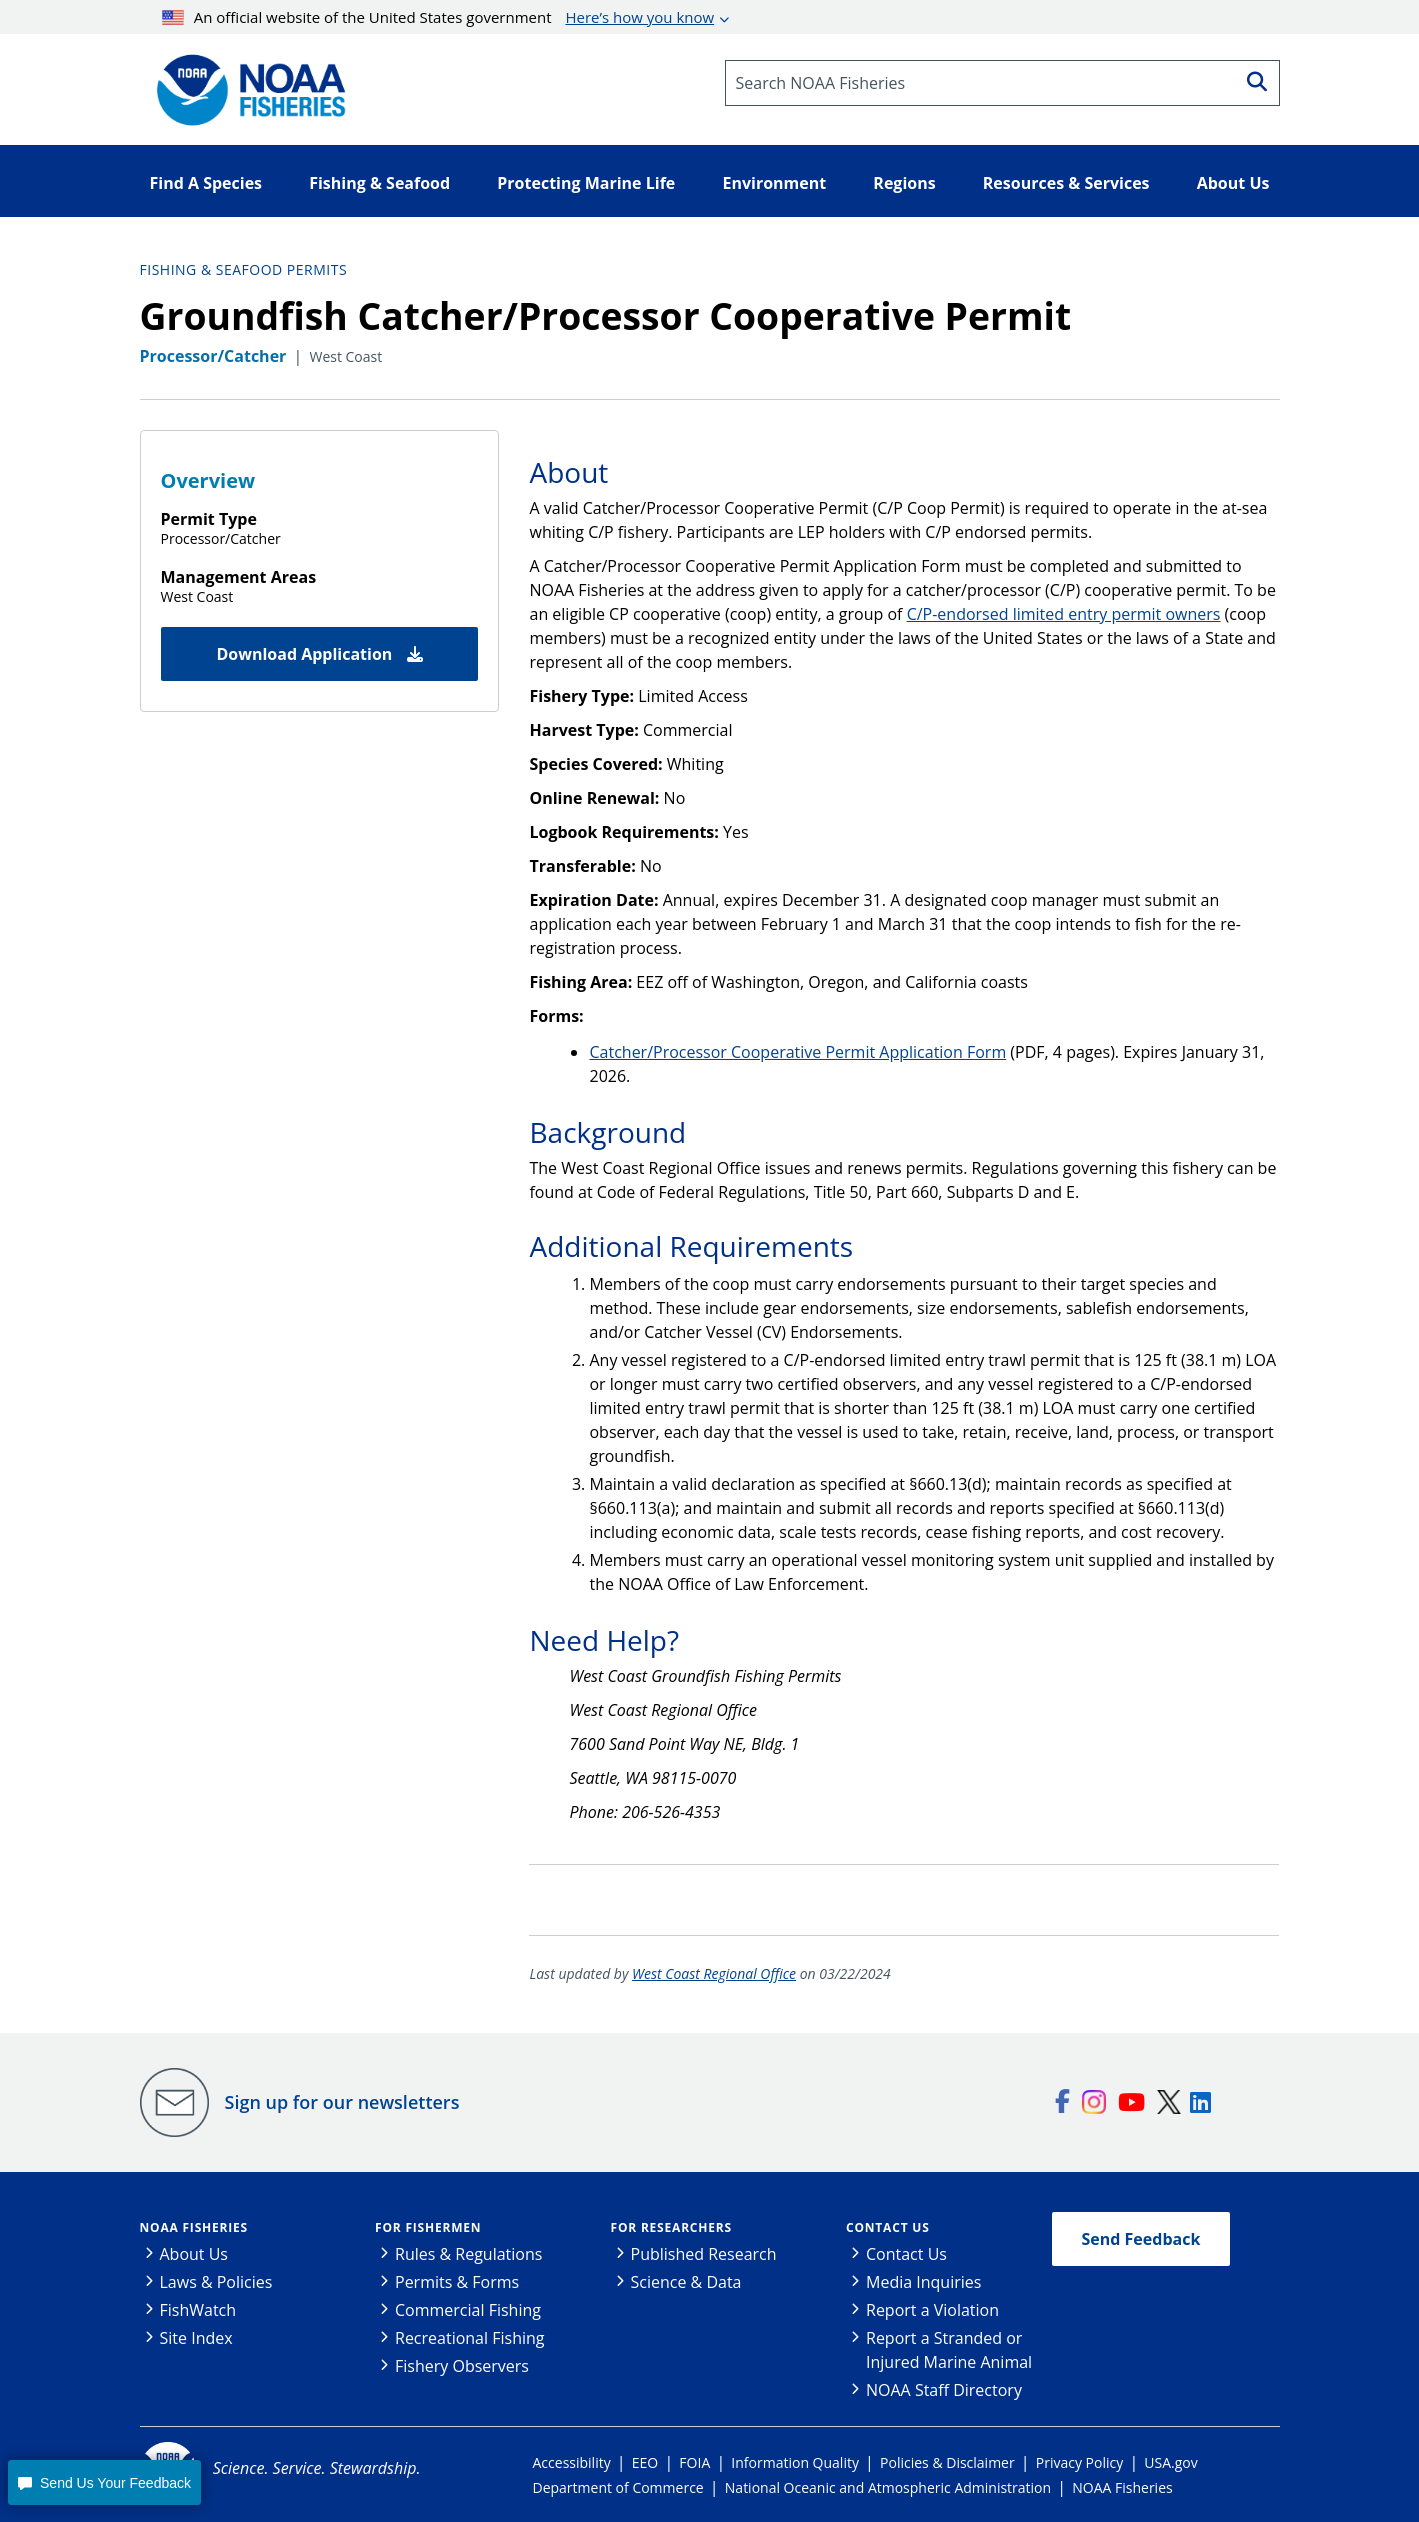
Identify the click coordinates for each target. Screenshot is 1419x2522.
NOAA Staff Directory (944, 2390)
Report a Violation (932, 2310)
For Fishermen (428, 2227)
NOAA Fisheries (194, 2227)
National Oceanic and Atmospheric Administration (888, 2487)
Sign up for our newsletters (342, 2102)
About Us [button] (1233, 183)
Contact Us (888, 2227)
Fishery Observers (462, 2366)
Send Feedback (1141, 2239)
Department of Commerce (618, 2487)
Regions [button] (904, 183)
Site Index (196, 2338)
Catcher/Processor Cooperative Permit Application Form (797, 1052)
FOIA (694, 2462)
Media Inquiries (923, 2282)
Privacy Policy (1079, 2462)
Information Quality (795, 2462)
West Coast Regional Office (714, 1973)
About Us (194, 2254)
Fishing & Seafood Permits (244, 269)
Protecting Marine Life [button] (586, 183)
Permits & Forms (457, 2282)
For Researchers (671, 2227)
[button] (104, 2482)
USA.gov (1170, 2462)
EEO (645, 2462)
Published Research (704, 2254)
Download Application (319, 654)
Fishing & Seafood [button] (379, 183)
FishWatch (198, 2310)
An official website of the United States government (438, 17)
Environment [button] (774, 183)
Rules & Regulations (468, 2254)
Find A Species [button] (206, 183)
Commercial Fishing (468, 2310)
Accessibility (572, 2462)
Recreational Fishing (469, 2338)
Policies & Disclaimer (947, 2462)
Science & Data (686, 2282)
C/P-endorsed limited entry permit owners (1064, 614)
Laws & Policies (216, 2282)
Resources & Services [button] (1066, 183)
